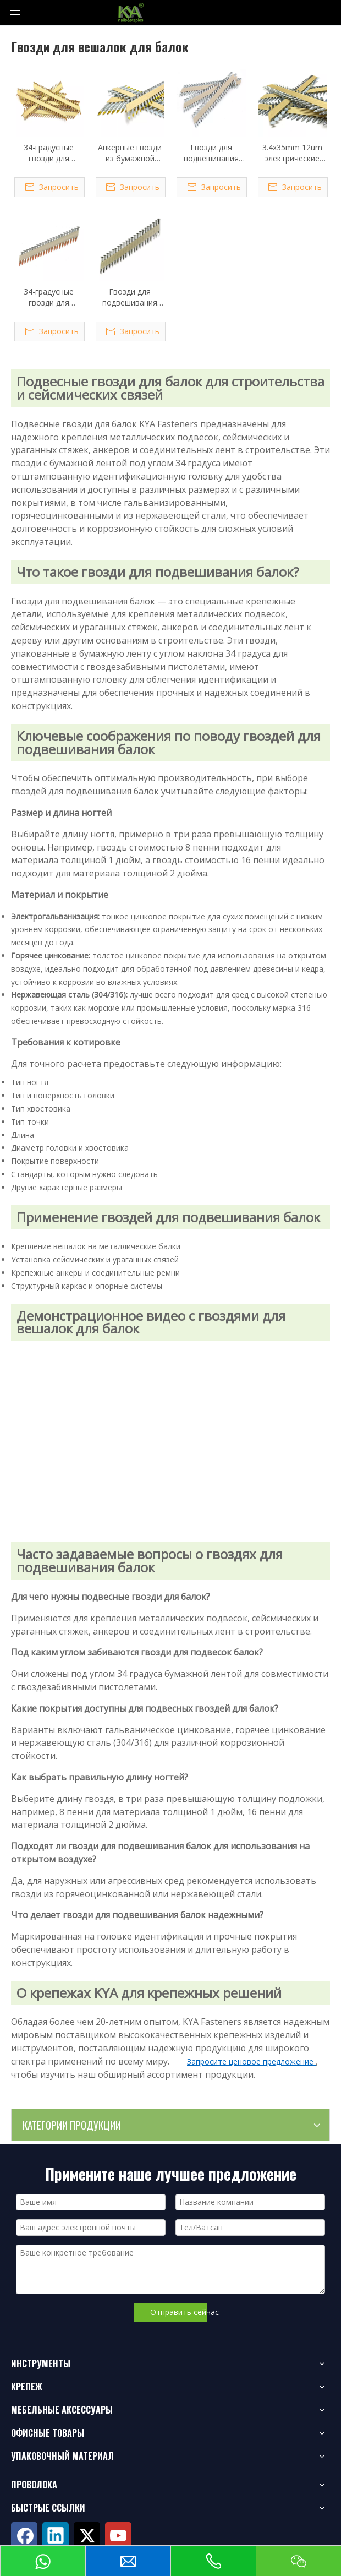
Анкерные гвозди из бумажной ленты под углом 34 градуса (130, 153)
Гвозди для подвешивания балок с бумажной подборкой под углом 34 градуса (211, 153)
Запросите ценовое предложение (251, 2061)
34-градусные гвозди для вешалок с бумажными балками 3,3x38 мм (49, 153)
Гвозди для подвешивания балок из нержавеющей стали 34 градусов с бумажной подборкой (130, 297)
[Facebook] (24, 2535)
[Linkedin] (55, 2535)
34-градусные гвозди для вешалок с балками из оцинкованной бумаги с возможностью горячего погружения (49, 297)
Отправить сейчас (178, 2312)
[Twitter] (87, 2535)
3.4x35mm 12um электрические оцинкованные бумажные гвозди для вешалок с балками (292, 153)
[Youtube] (118, 2535)
